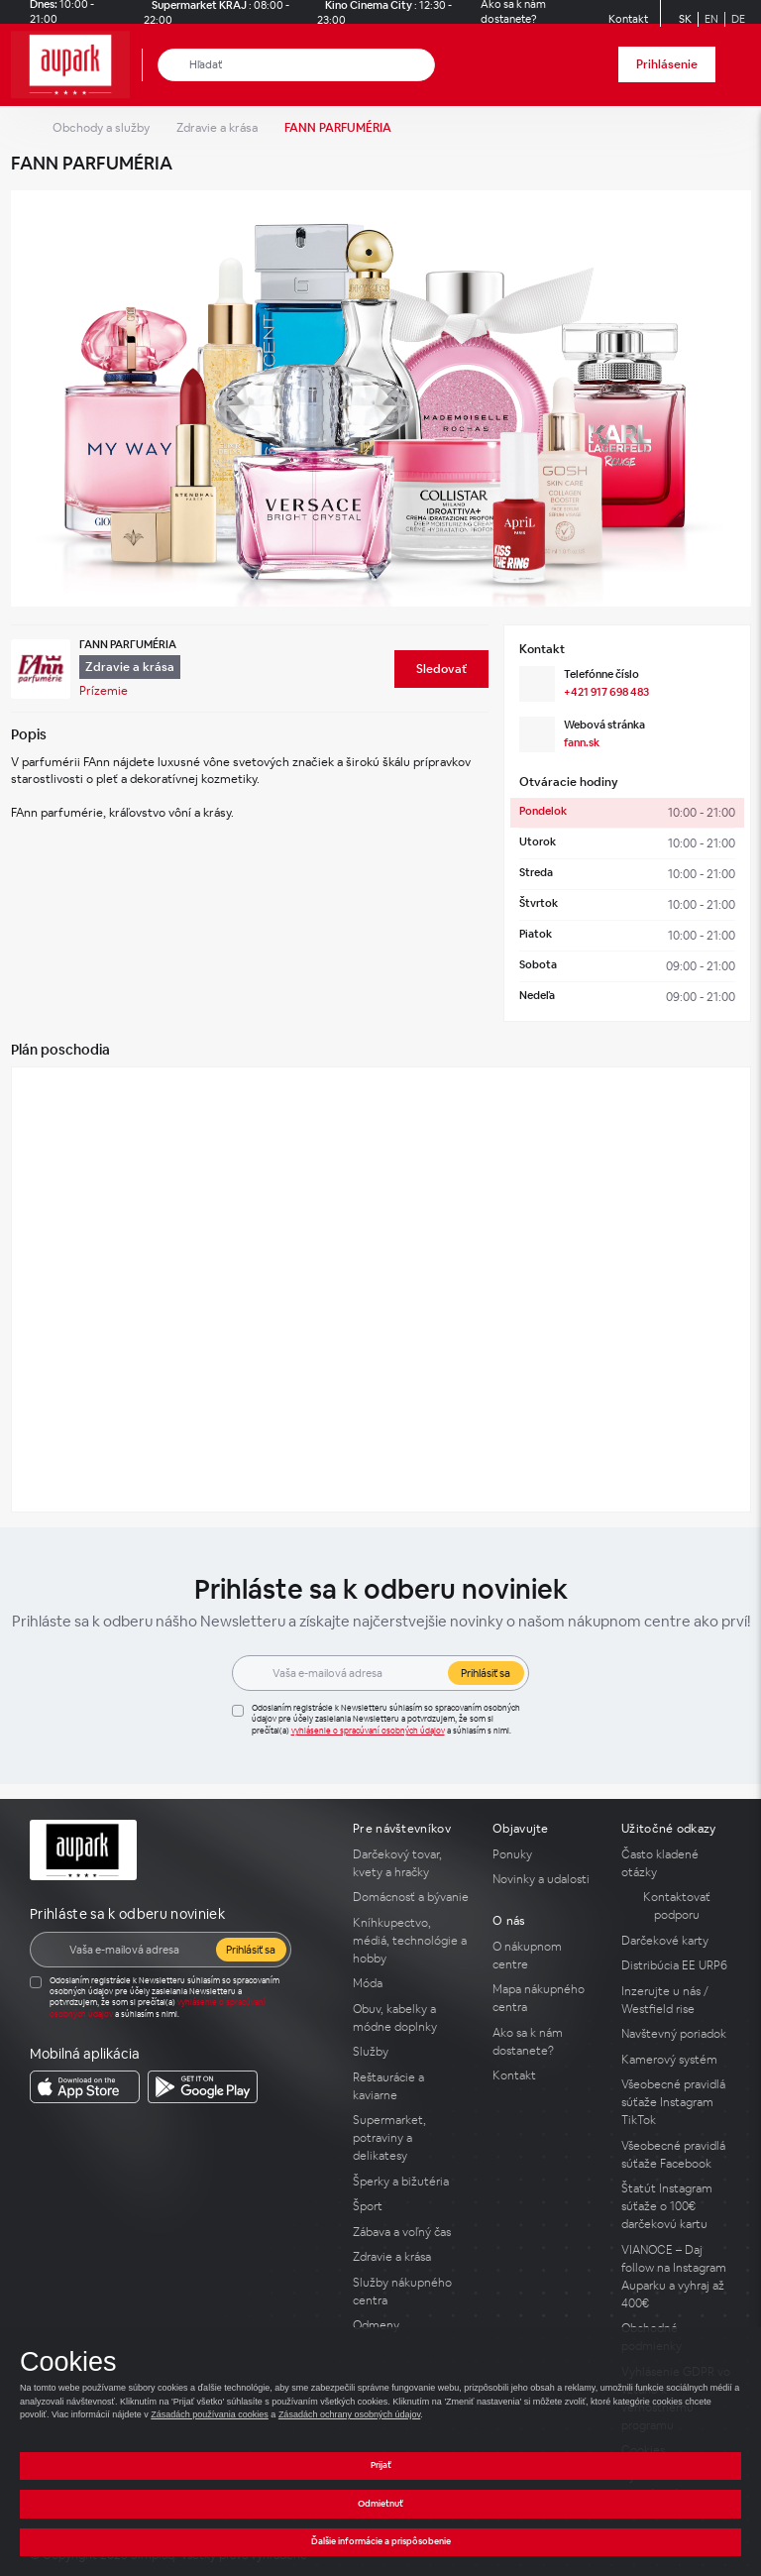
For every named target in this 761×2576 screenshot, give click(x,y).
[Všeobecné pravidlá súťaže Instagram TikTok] (676, 2102)
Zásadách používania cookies (210, 2414)
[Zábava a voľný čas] (411, 2232)
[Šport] (411, 2206)
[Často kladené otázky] (676, 1863)
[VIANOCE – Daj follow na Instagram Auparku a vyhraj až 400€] (676, 2276)
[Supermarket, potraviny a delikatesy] (411, 2138)
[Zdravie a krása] (411, 2257)
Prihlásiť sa (485, 1673)
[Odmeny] (411, 2325)
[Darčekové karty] (676, 1941)
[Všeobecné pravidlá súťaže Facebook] (676, 2155)
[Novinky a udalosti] (545, 1879)
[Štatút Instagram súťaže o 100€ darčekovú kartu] (676, 2206)
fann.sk (581, 742)
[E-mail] (354, 1673)
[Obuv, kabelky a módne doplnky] (411, 2018)
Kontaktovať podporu (676, 1906)
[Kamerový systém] (676, 2060)
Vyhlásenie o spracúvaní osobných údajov (368, 1731)
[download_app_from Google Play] (203, 2087)
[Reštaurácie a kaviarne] (411, 2086)
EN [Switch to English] (711, 19)
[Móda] (411, 1983)
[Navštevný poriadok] (676, 2034)
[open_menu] (739, 65)
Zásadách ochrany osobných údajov (349, 2414)
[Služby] (411, 2052)
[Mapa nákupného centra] (545, 1998)
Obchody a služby (101, 128)
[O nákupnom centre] (545, 1955)
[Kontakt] (628, 19)
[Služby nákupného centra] (411, 2291)
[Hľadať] (174, 65)
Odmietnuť (380, 2504)
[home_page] (76, 65)
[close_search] (423, 65)
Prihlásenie (667, 64)
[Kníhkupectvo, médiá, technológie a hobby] (411, 1940)
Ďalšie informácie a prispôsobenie (381, 2541)
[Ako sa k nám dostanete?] (545, 2042)
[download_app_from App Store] (85, 2087)
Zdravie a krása (217, 128)
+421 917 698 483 (606, 692)
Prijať (381, 2465)
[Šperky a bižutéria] (411, 2181)
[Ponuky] (545, 1854)
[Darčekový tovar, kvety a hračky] (411, 1863)
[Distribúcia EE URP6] (676, 1965)
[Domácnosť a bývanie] (411, 1897)
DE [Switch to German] (738, 19)
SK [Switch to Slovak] (685, 19)
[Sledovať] (441, 669)
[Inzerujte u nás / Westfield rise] (676, 2000)
